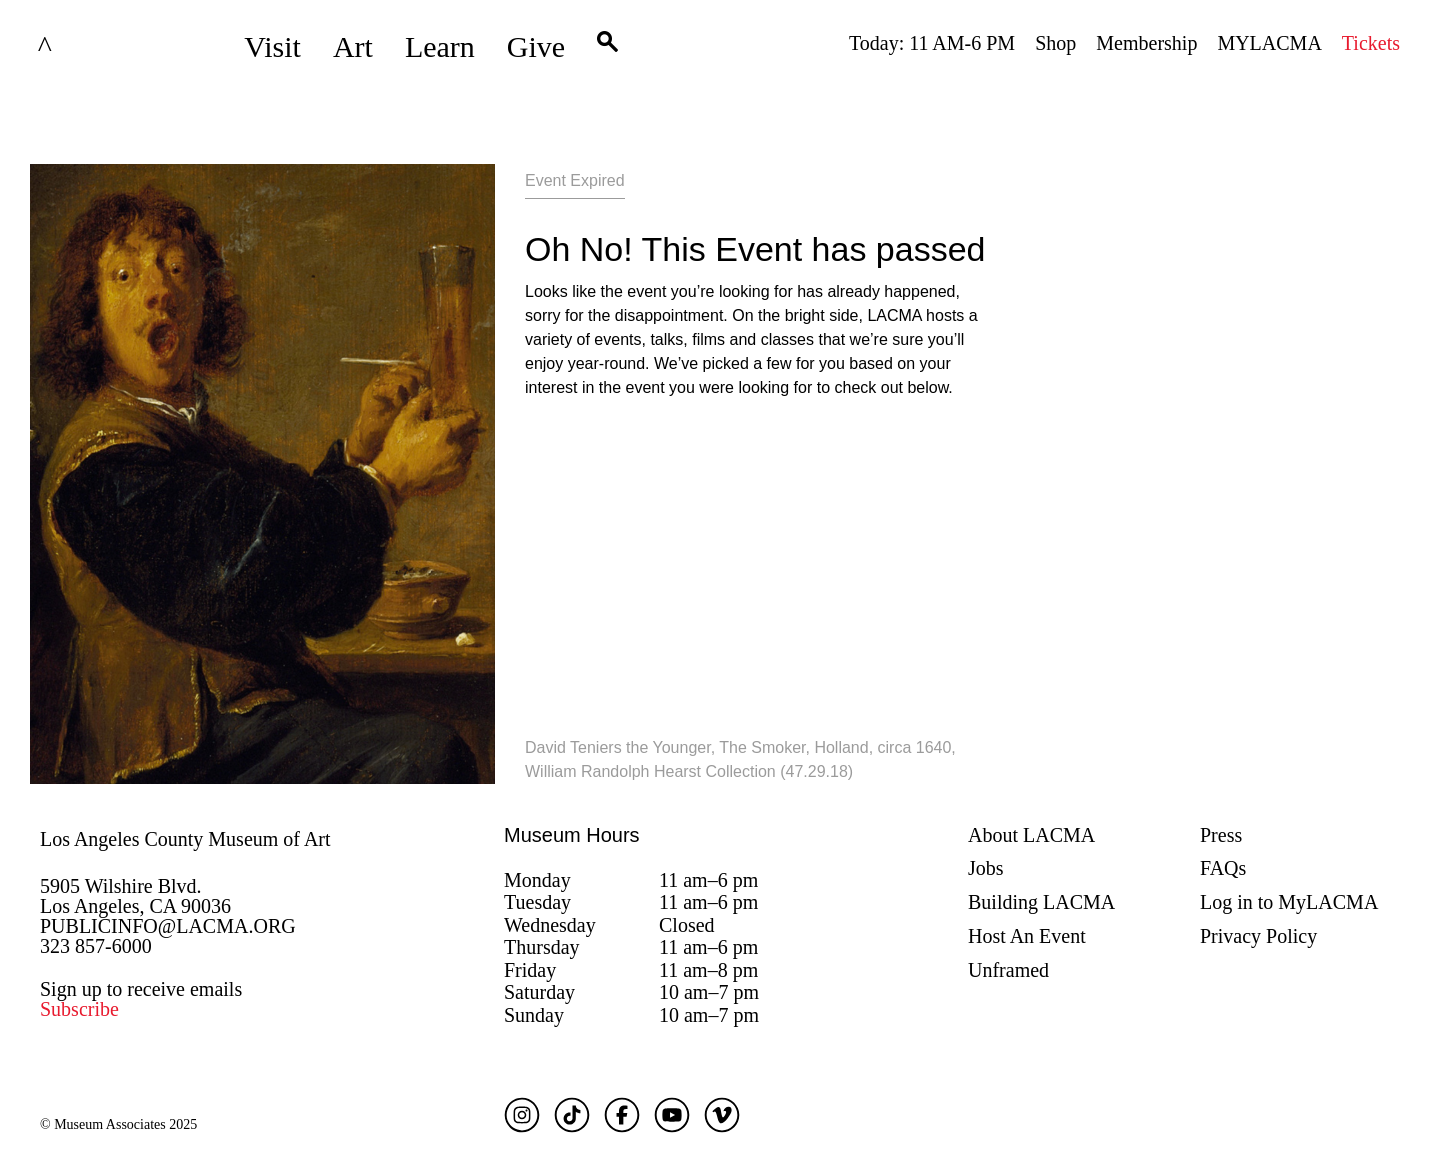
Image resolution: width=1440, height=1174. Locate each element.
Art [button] (353, 46)
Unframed (1008, 970)
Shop (1055, 43)
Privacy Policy (1258, 936)
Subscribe (79, 1009)
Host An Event (1027, 936)
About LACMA (1031, 835)
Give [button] (536, 46)
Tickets (1371, 43)
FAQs (1223, 868)
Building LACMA (1041, 902)
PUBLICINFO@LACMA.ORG (168, 926)
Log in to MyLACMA (1289, 902)
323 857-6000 (96, 946)
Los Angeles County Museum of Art (185, 839)
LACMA (94, 47)
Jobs (986, 868)
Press (1221, 835)
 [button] (607, 47)
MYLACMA (1269, 43)
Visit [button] (272, 46)
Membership (1146, 43)
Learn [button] (440, 46)
